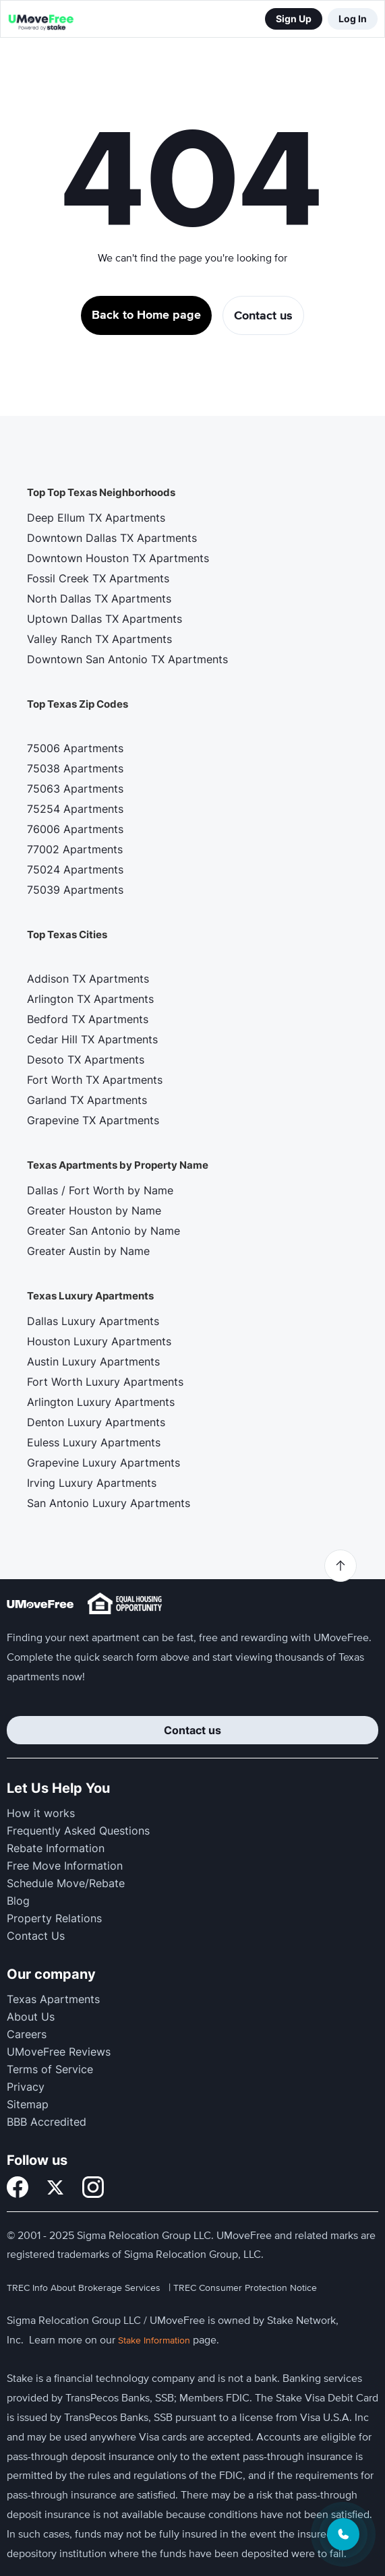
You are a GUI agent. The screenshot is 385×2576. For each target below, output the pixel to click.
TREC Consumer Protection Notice (245, 2287)
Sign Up (294, 18)
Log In (352, 18)
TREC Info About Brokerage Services (83, 2287)
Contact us (192, 1730)
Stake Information (154, 2340)
